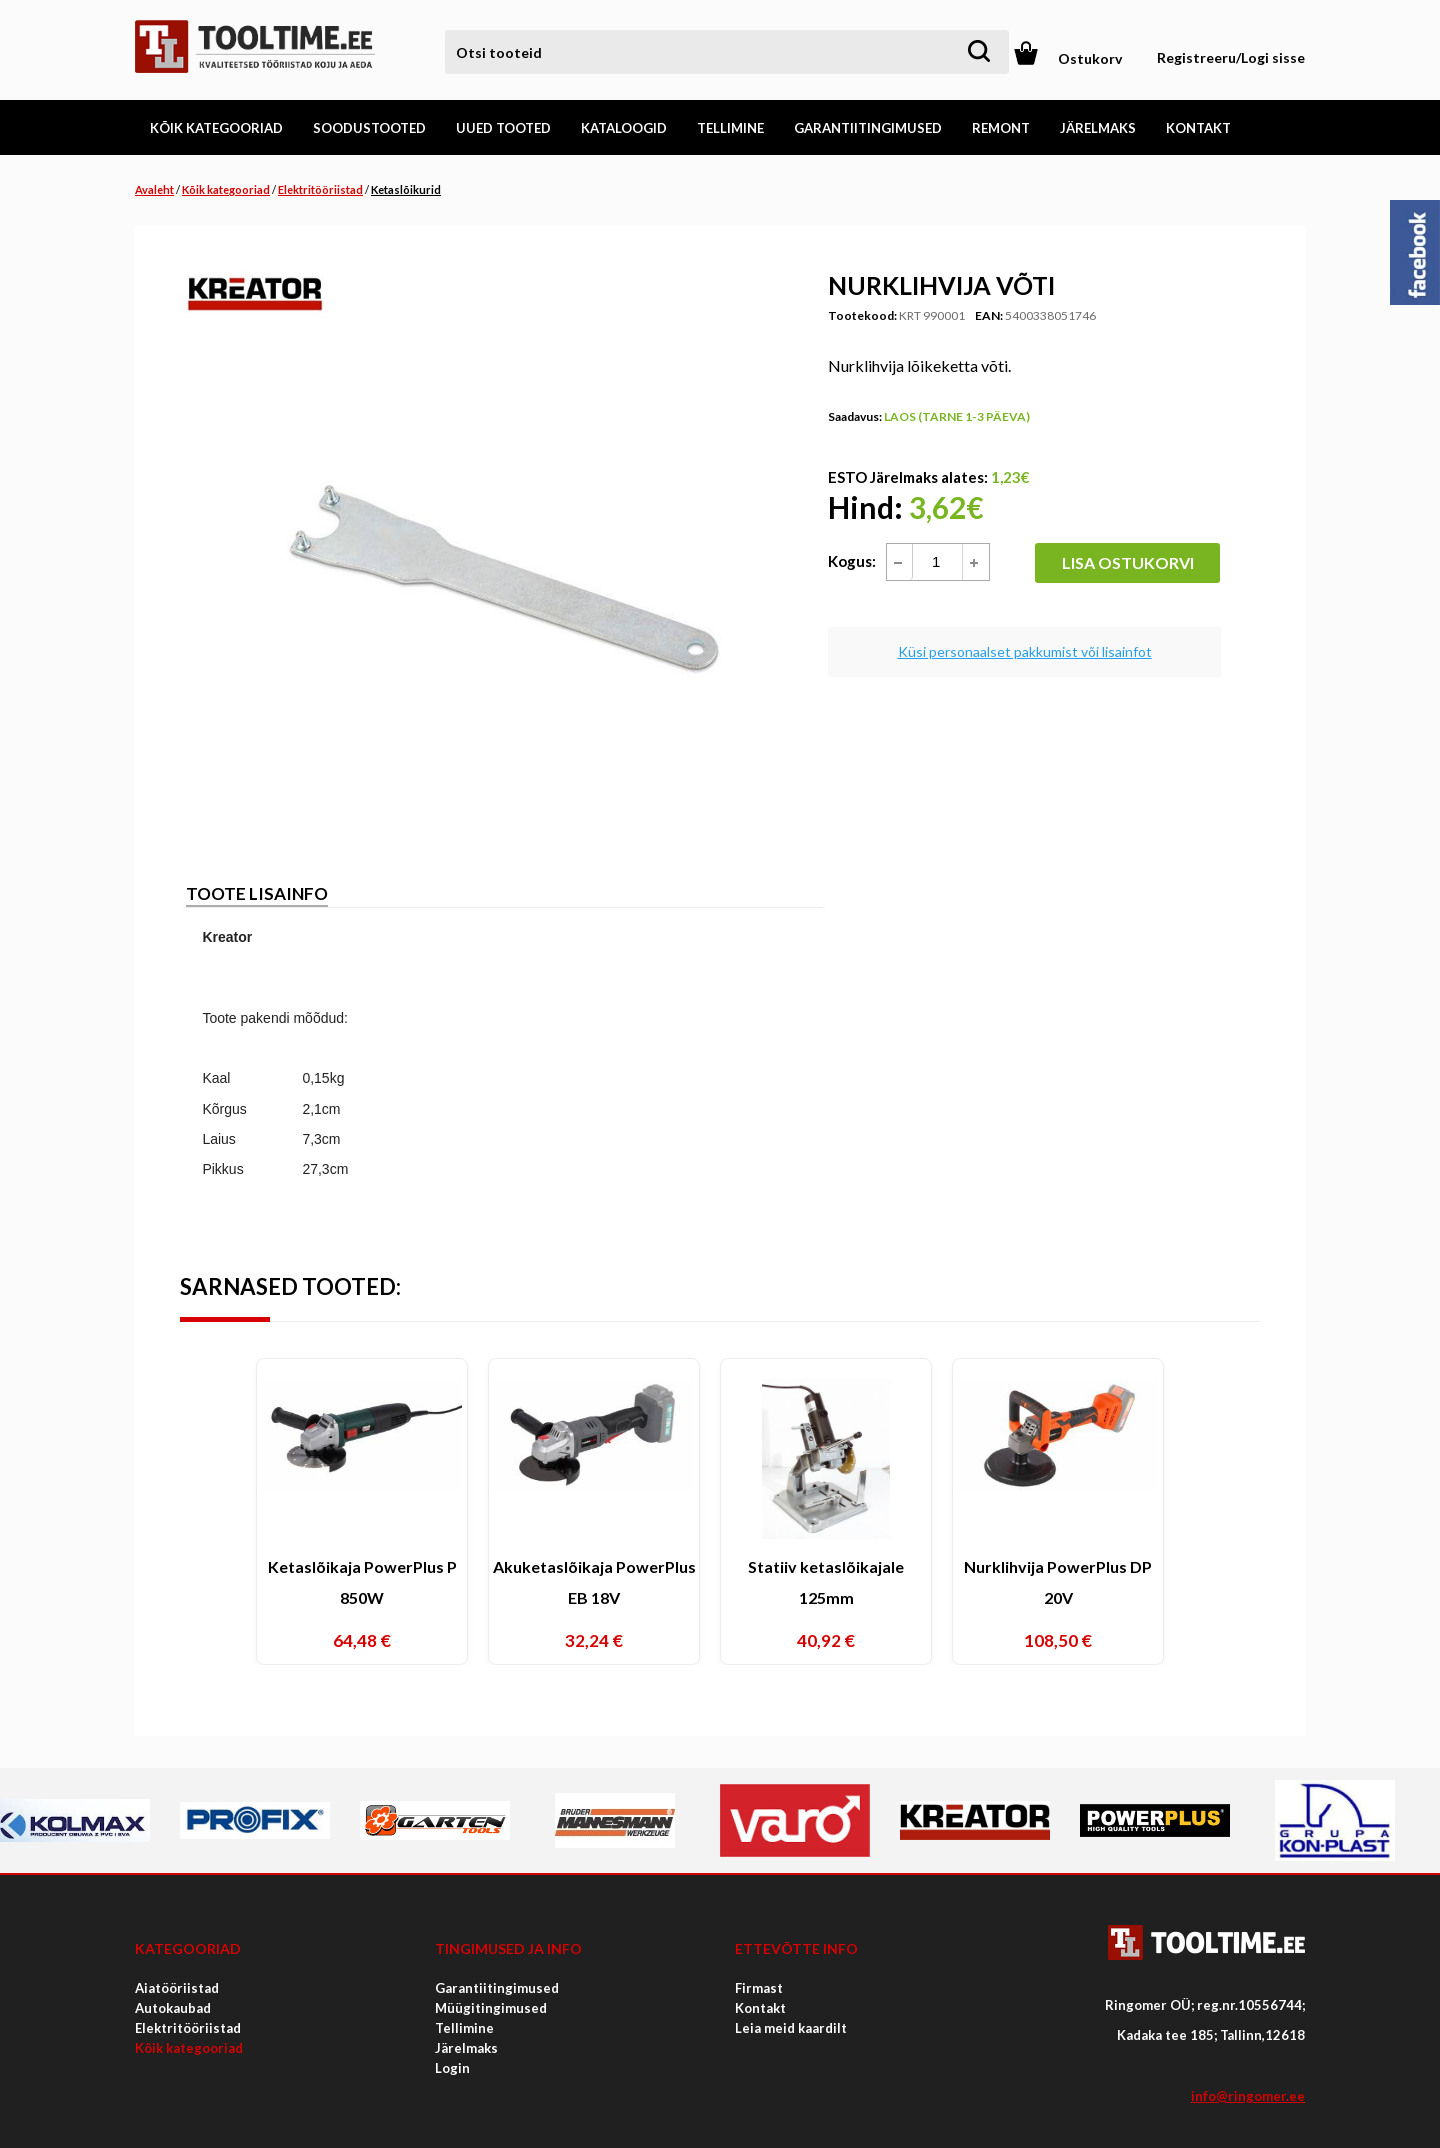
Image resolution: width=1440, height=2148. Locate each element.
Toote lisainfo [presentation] (257, 893)
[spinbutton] (947, 562)
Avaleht (154, 189)
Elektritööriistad (320, 189)
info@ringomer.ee (1248, 2096)
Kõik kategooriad (226, 189)
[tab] (257, 895)
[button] (975, 562)
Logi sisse (1273, 57)
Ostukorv (1090, 58)
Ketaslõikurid (406, 189)
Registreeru (1196, 57)
